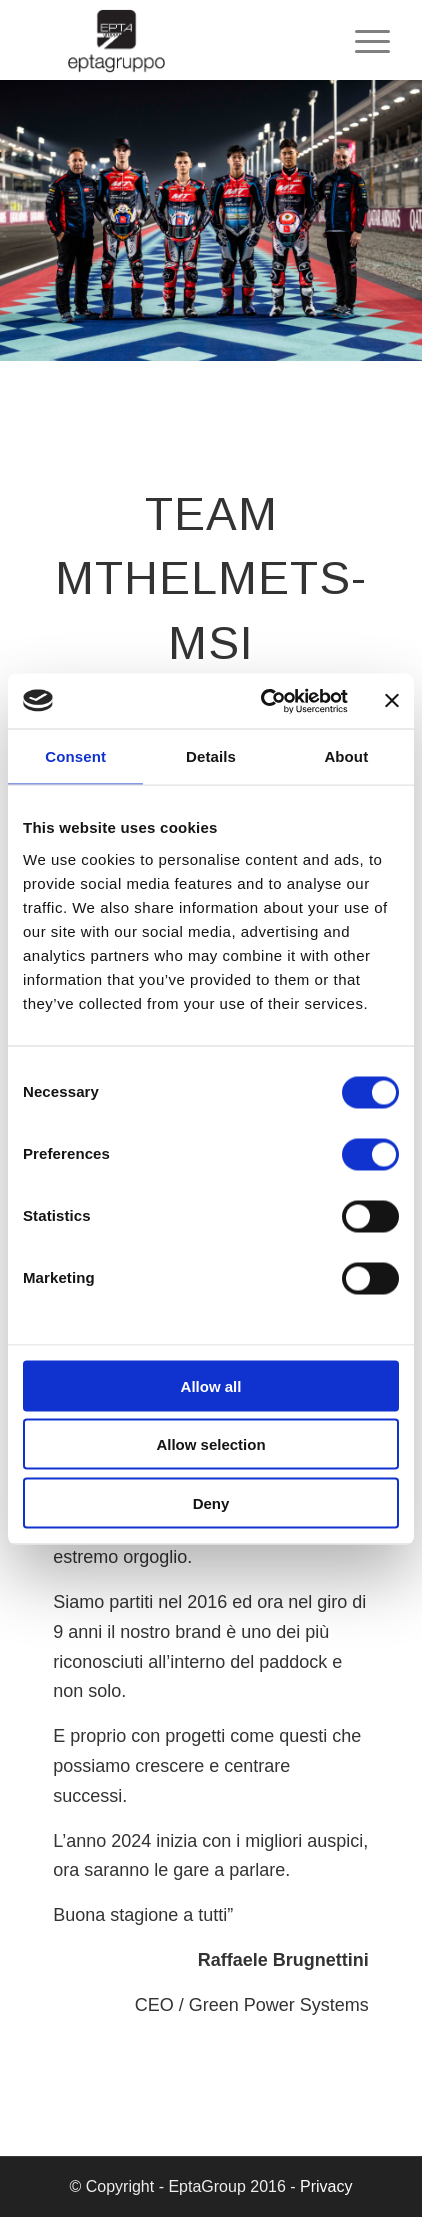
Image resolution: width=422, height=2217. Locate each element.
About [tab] (346, 756)
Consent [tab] (75, 756)
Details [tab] (211, 756)
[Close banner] (392, 701)
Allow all (211, 1385)
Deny (211, 1502)
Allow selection (210, 1444)
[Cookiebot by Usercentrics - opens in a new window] (263, 701)
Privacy (326, 2186)
